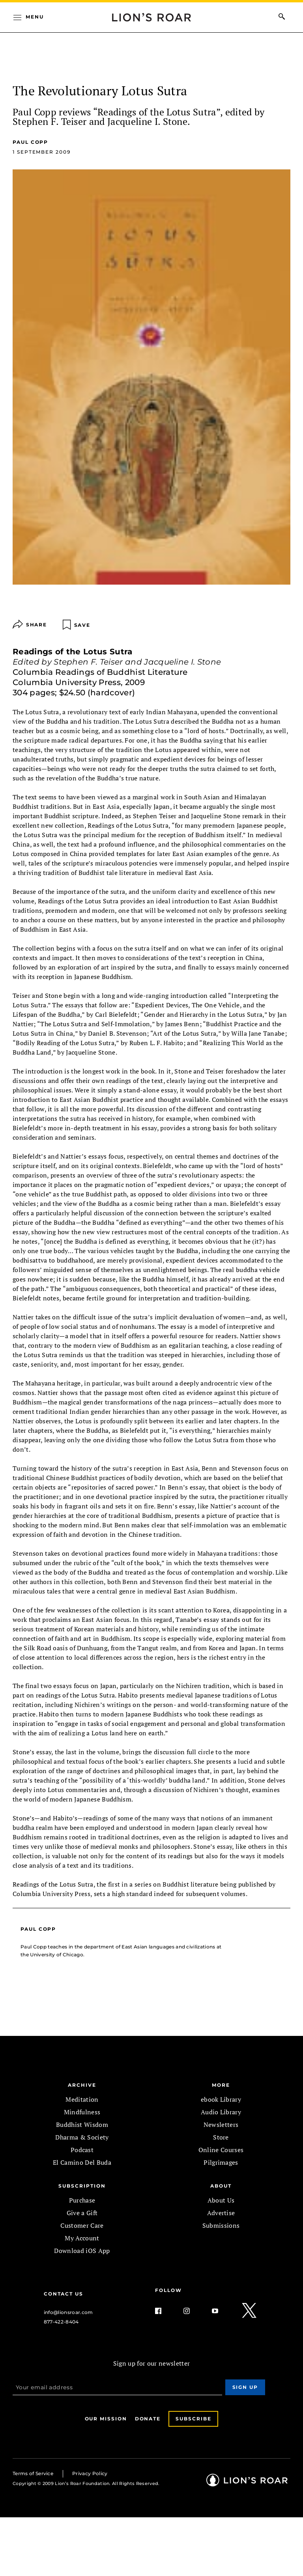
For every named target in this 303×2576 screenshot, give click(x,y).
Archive (82, 2085)
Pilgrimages (221, 2162)
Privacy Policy (89, 2473)
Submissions (221, 2225)
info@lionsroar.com (68, 2312)
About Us (221, 2200)
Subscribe (193, 2419)
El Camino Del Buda (82, 2162)
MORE (221, 2085)
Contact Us (63, 2294)
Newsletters (221, 2124)
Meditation (81, 2099)
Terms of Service (33, 2473)
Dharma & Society (81, 2137)
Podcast (82, 2149)
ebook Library (221, 2099)
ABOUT (221, 2186)
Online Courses (220, 2149)
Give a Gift (82, 2212)
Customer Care (81, 2225)
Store (221, 2137)
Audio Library (221, 2112)
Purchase (82, 2200)
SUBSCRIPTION (81, 2186)
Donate (148, 2419)
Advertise (221, 2212)
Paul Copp (30, 142)
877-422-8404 (61, 2322)
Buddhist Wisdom (82, 2124)
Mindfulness (82, 2112)
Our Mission (106, 2419)
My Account (82, 2238)
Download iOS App (82, 2250)
